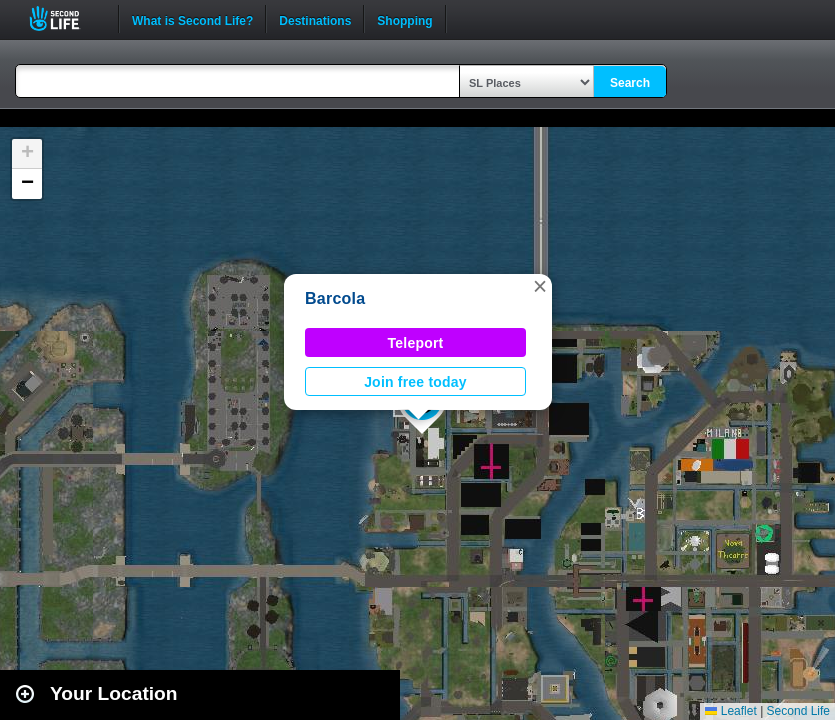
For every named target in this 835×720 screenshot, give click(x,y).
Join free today (415, 382)
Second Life (65, 18)
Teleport (416, 343)
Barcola (335, 298)
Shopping (404, 19)
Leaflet (730, 711)
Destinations (315, 19)
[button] (540, 286)
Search (630, 83)
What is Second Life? (192, 19)
